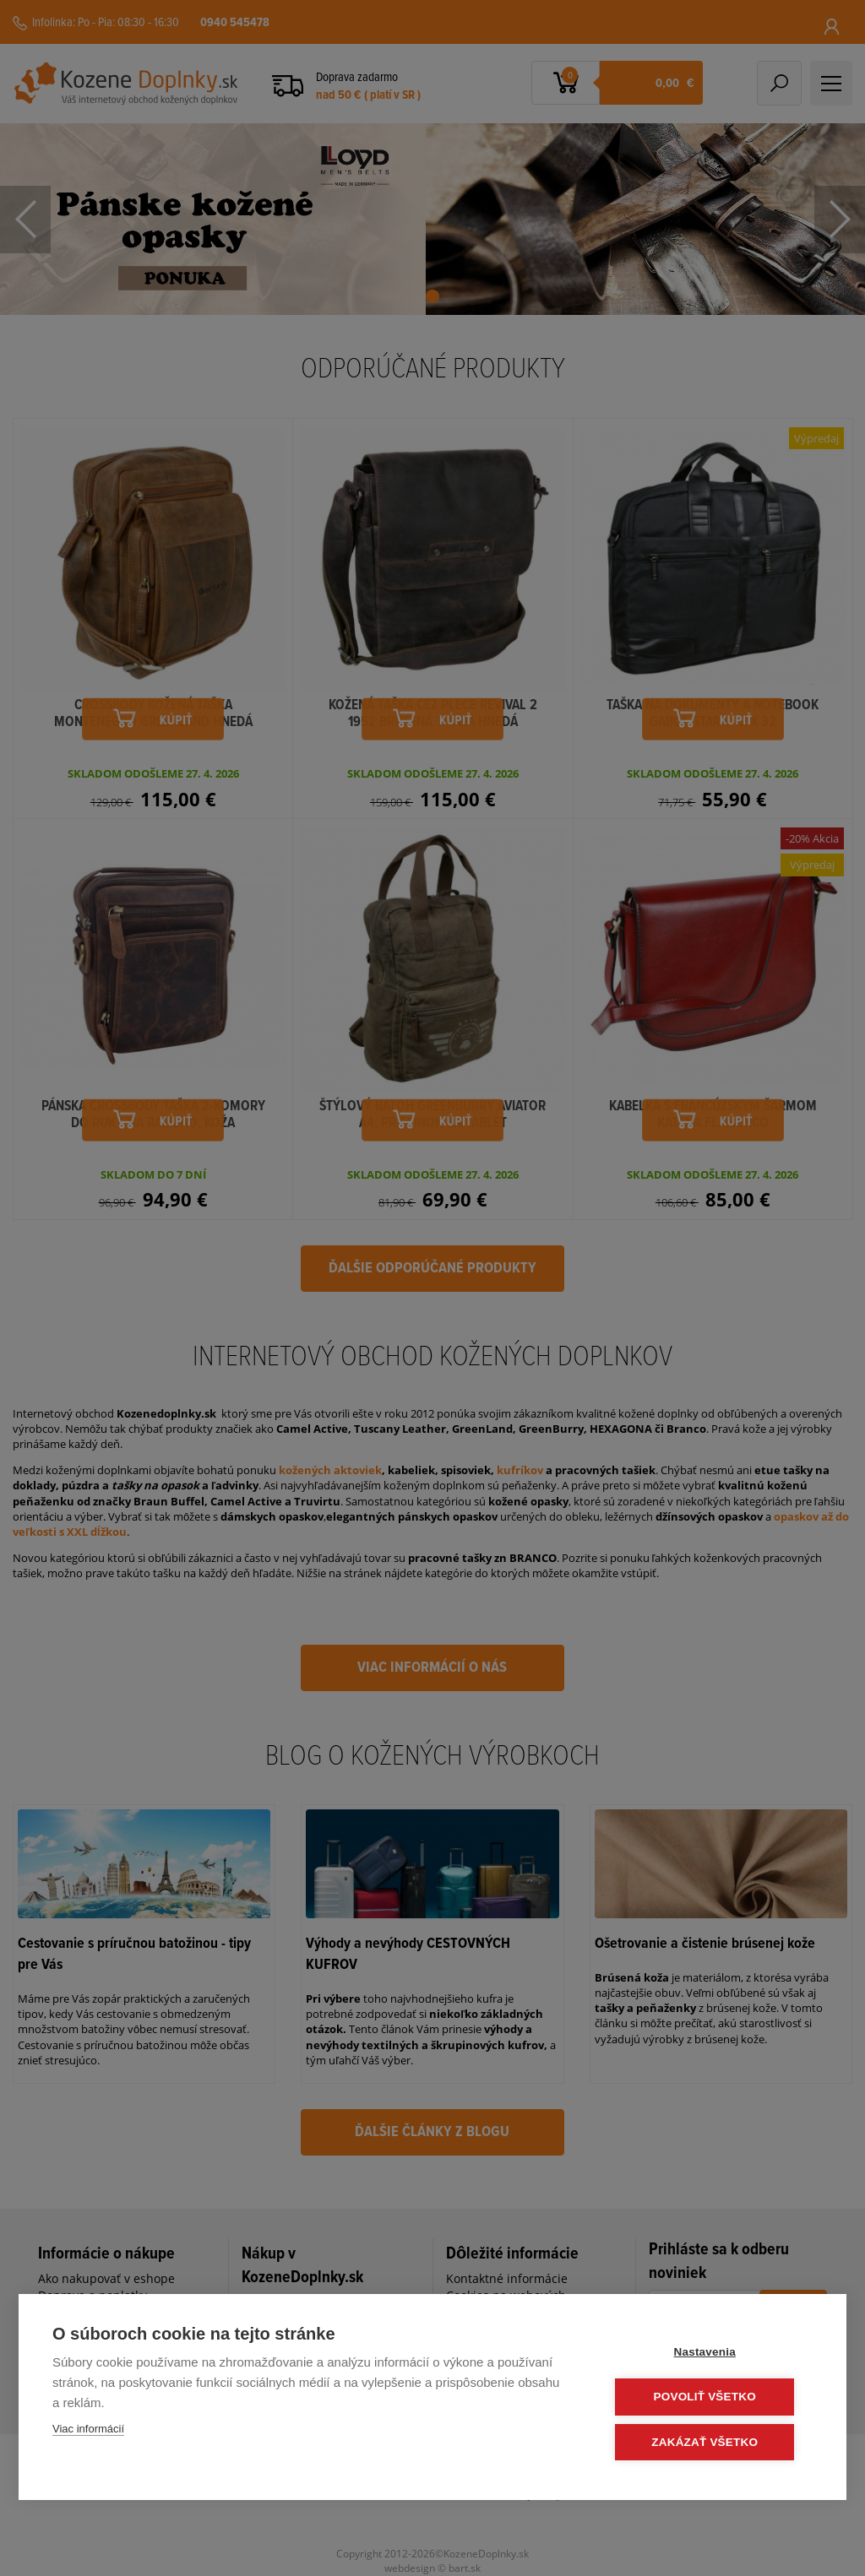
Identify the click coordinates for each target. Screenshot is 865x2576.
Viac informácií (88, 2429)
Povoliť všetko (711, 2397)
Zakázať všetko (711, 2442)
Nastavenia (711, 2352)
